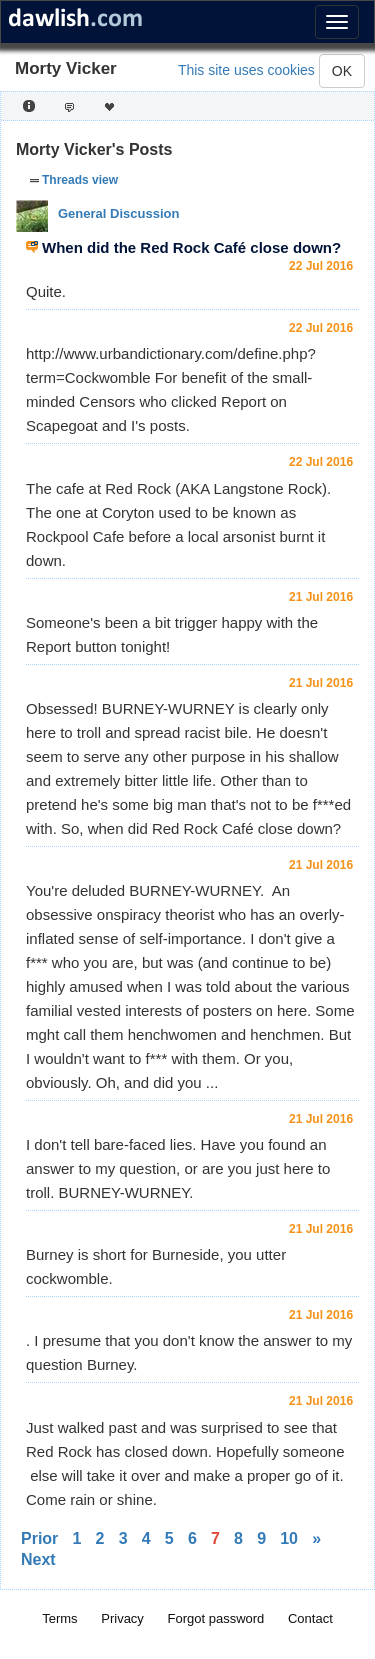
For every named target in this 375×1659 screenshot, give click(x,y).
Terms (59, 1618)
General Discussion (118, 213)
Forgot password (216, 1618)
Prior (39, 1538)
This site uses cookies (246, 70)
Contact (310, 1618)
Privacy (122, 1618)
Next (38, 1559)
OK (342, 71)
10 (289, 1538)
